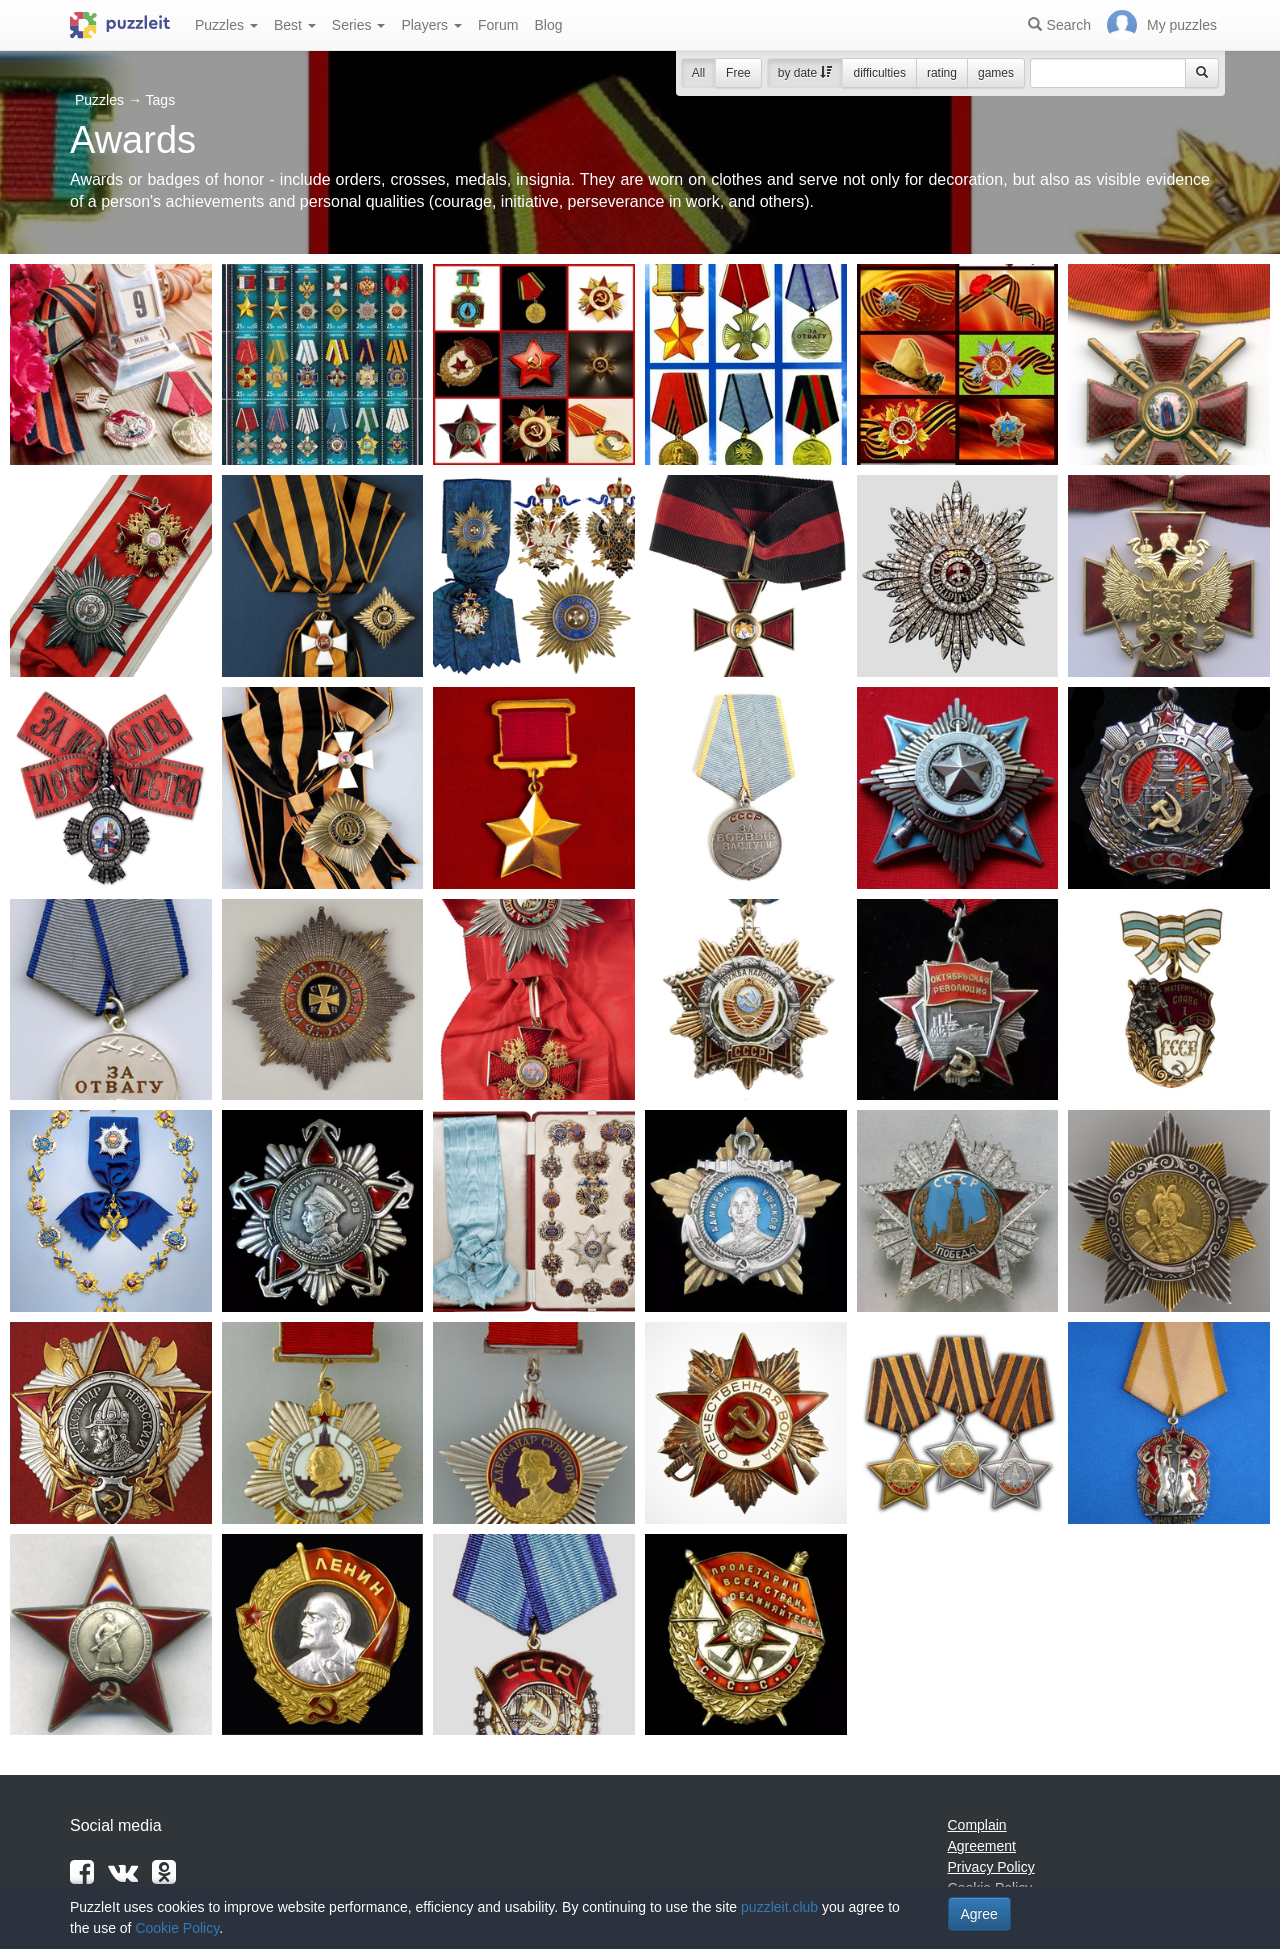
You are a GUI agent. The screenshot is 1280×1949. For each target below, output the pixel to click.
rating (942, 73)
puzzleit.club (779, 1907)
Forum (498, 25)
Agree (979, 1914)
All (698, 73)
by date (805, 73)
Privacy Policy (991, 1867)
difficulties (879, 73)
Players (431, 25)
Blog (548, 25)
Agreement (982, 1846)
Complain (977, 1825)
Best (295, 25)
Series (359, 25)
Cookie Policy (177, 1928)
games (996, 73)
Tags (161, 100)
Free (738, 73)
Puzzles (226, 25)
